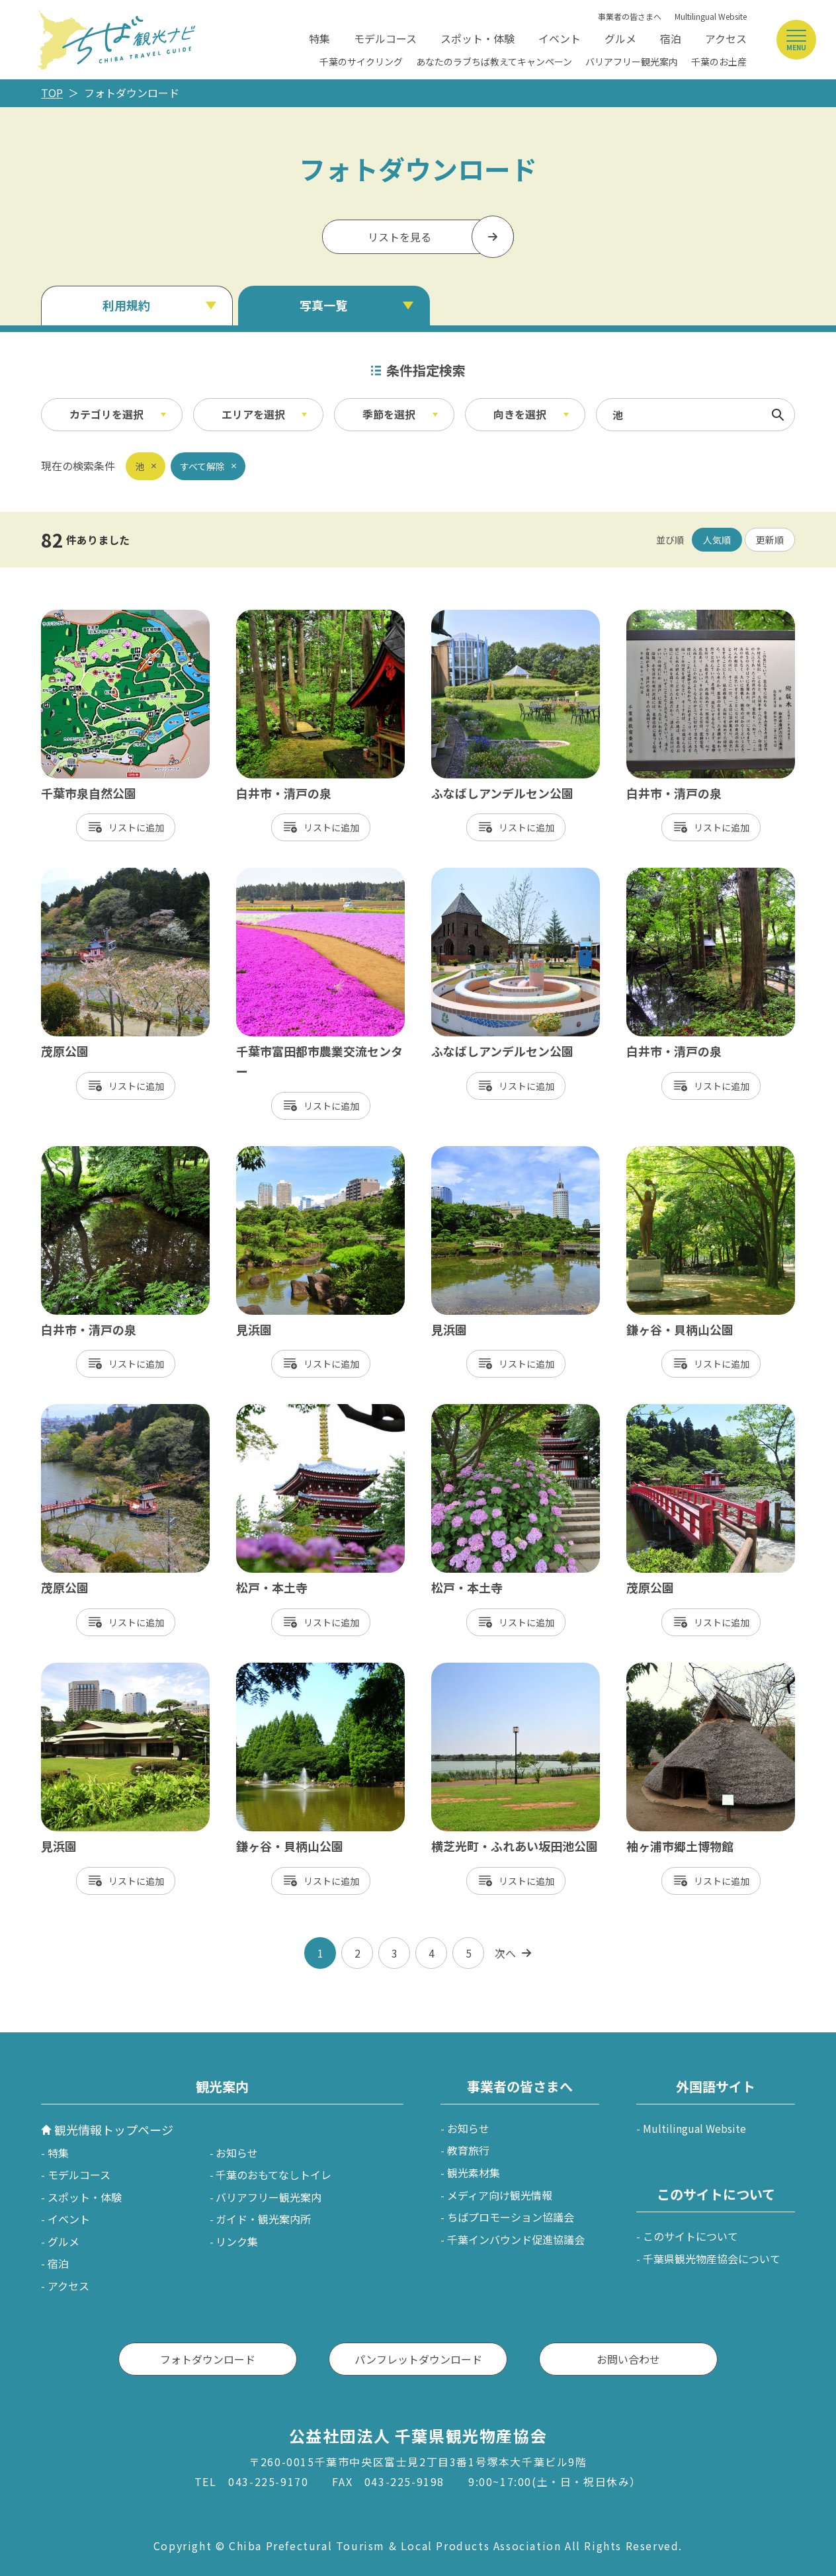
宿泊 (670, 38)
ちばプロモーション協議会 (510, 2217)
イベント (559, 38)
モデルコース (385, 38)
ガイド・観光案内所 (263, 2219)
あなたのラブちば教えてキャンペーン (494, 61)
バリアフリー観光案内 (631, 61)
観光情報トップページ (113, 2129)
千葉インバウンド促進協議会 (516, 2239)
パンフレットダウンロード (418, 2359)
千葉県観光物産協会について (711, 2258)
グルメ (620, 38)
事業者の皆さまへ (629, 16)
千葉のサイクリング (361, 61)
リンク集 (237, 2241)
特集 (319, 38)
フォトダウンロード (207, 2359)
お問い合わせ (628, 2359)
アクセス (726, 38)
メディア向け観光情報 (499, 2195)
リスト (122, 827)
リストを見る (399, 237)
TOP (52, 93)
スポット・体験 (477, 38)
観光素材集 (473, 2173)
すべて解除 (202, 466)
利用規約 (126, 304)
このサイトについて (690, 2236)
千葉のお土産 (719, 61)
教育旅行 (468, 2150)
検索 (777, 415)
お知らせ (237, 2153)
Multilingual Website (711, 16)
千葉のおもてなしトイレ (273, 2174)
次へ (505, 1953)
